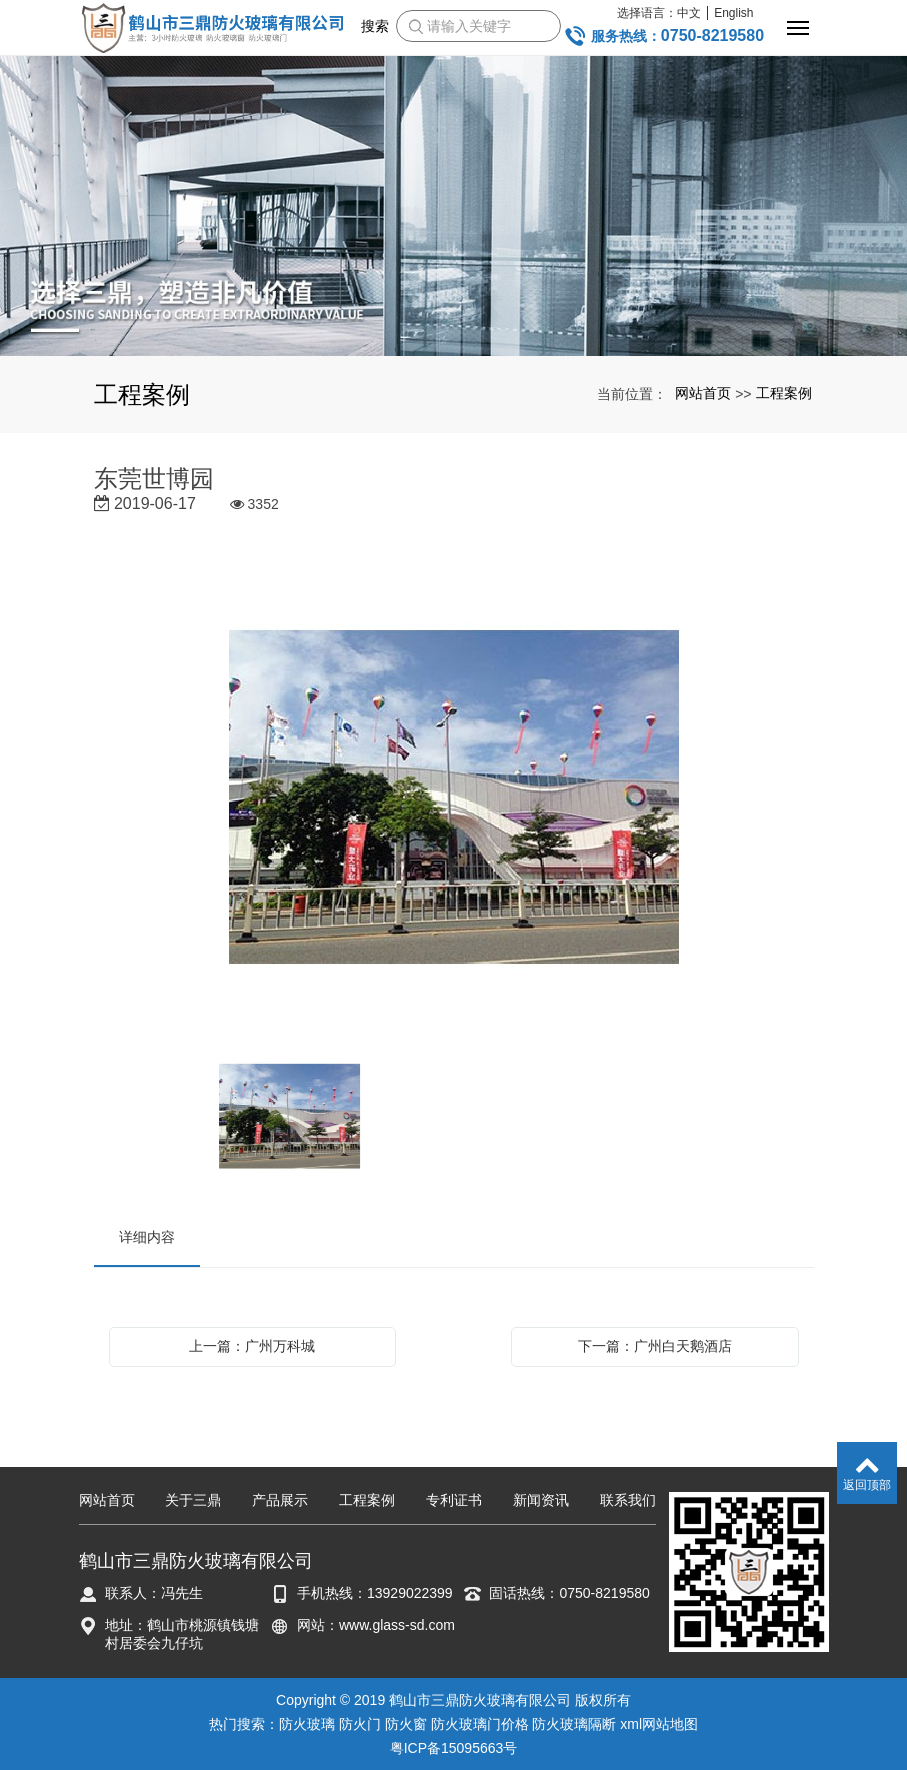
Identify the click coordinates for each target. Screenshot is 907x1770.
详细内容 (147, 1237)
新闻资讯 (541, 1500)
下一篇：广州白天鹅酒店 (655, 1346)
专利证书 (454, 1500)
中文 (689, 13)
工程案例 (784, 393)
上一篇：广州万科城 (252, 1346)
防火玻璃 (307, 1724)
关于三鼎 (193, 1500)
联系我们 (628, 1500)
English (733, 13)
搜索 (375, 26)
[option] (454, 799)
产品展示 (280, 1500)
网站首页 (703, 393)
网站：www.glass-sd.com (376, 1625)
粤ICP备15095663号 (454, 1748)
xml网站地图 (659, 1724)
